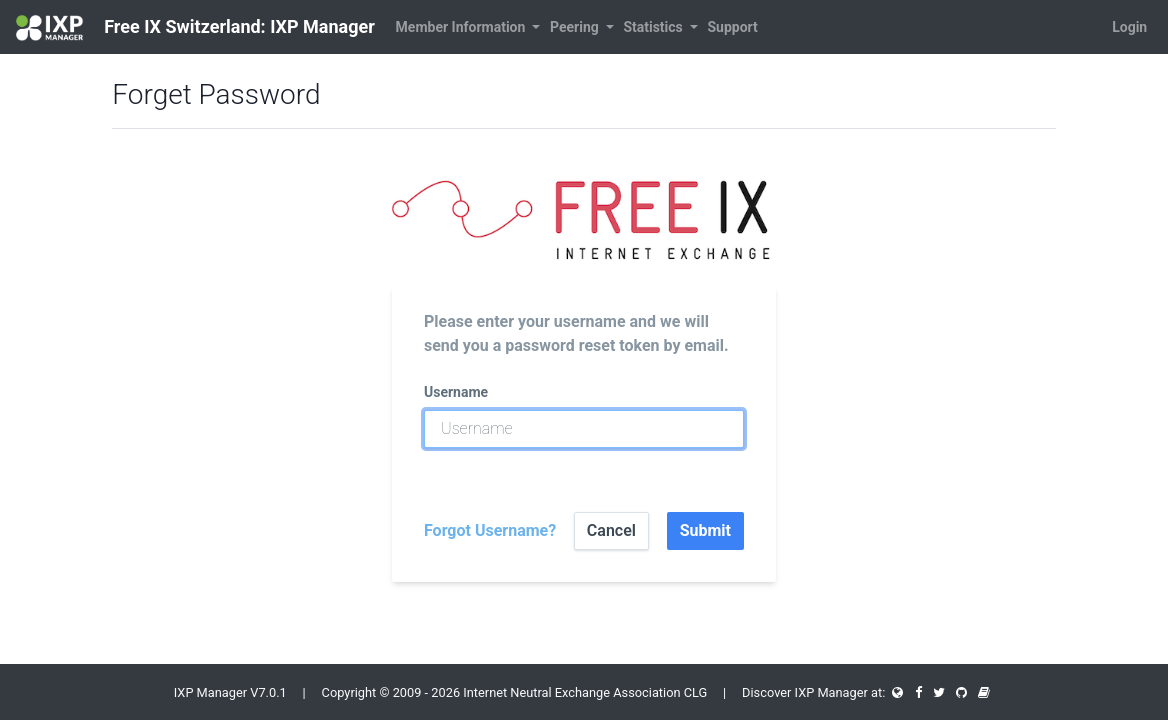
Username (456, 392)
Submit (705, 530)
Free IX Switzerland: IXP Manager (195, 28)
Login (1129, 27)
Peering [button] (576, 27)
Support (732, 27)
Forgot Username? (490, 530)
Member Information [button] (462, 27)
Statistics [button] (654, 27)
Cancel (611, 530)
